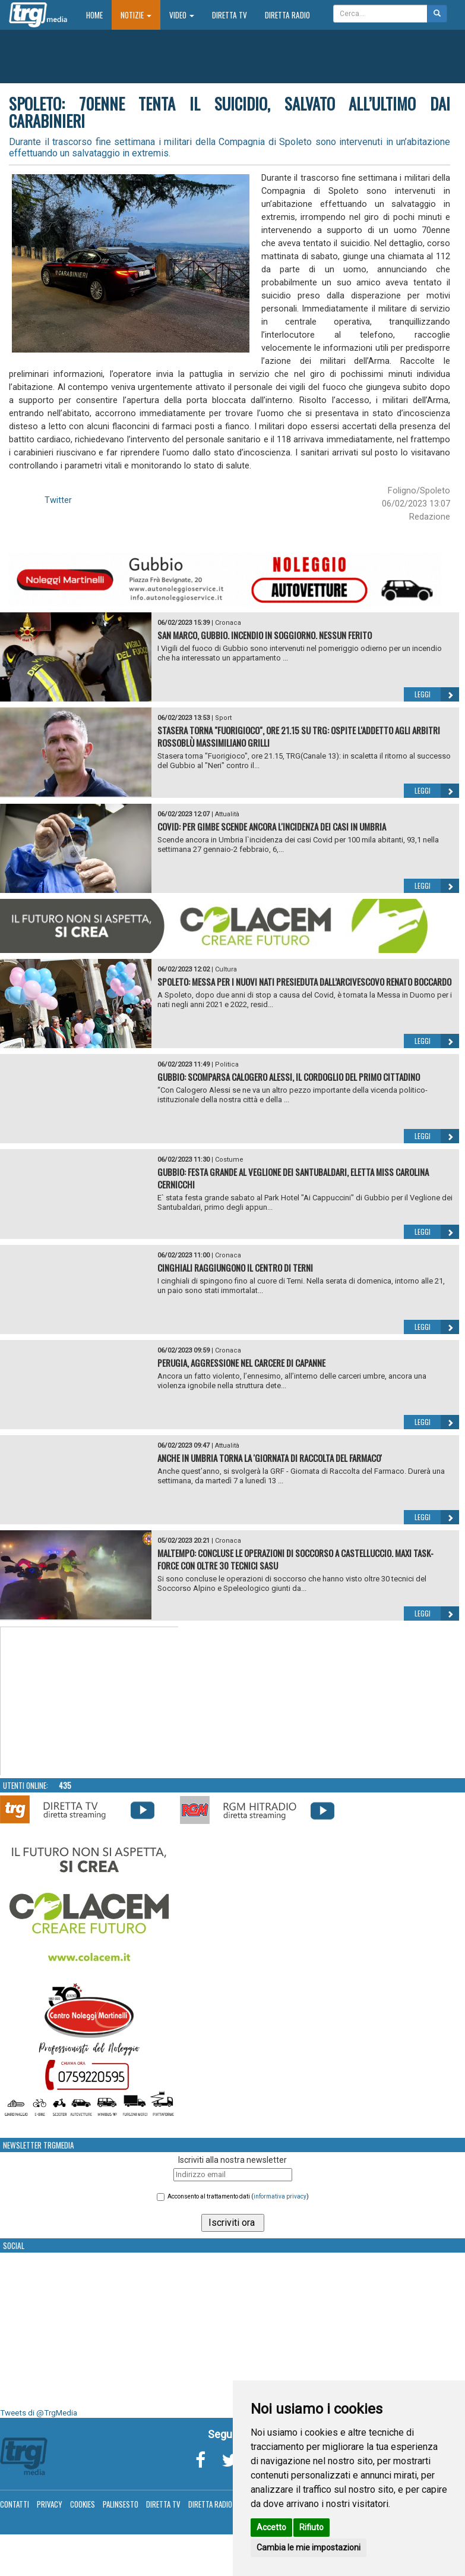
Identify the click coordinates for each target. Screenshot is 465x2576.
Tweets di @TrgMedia (38, 2412)
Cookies (82, 2504)
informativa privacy (280, 2196)
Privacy (49, 2504)
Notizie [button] (136, 15)
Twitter (58, 500)
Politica (227, 1064)
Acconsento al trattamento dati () (238, 2196)
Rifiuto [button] (311, 2527)
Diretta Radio (287, 15)
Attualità (227, 814)
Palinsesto (120, 2504)
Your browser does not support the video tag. (90, 1701)
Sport (223, 718)
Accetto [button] (271, 2527)
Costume (229, 1159)
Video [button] (181, 15)
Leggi (437, 694)
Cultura (226, 969)
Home (99, 14)
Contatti (14, 2504)
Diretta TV (229, 15)
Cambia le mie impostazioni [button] (308, 2547)
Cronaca (228, 623)
